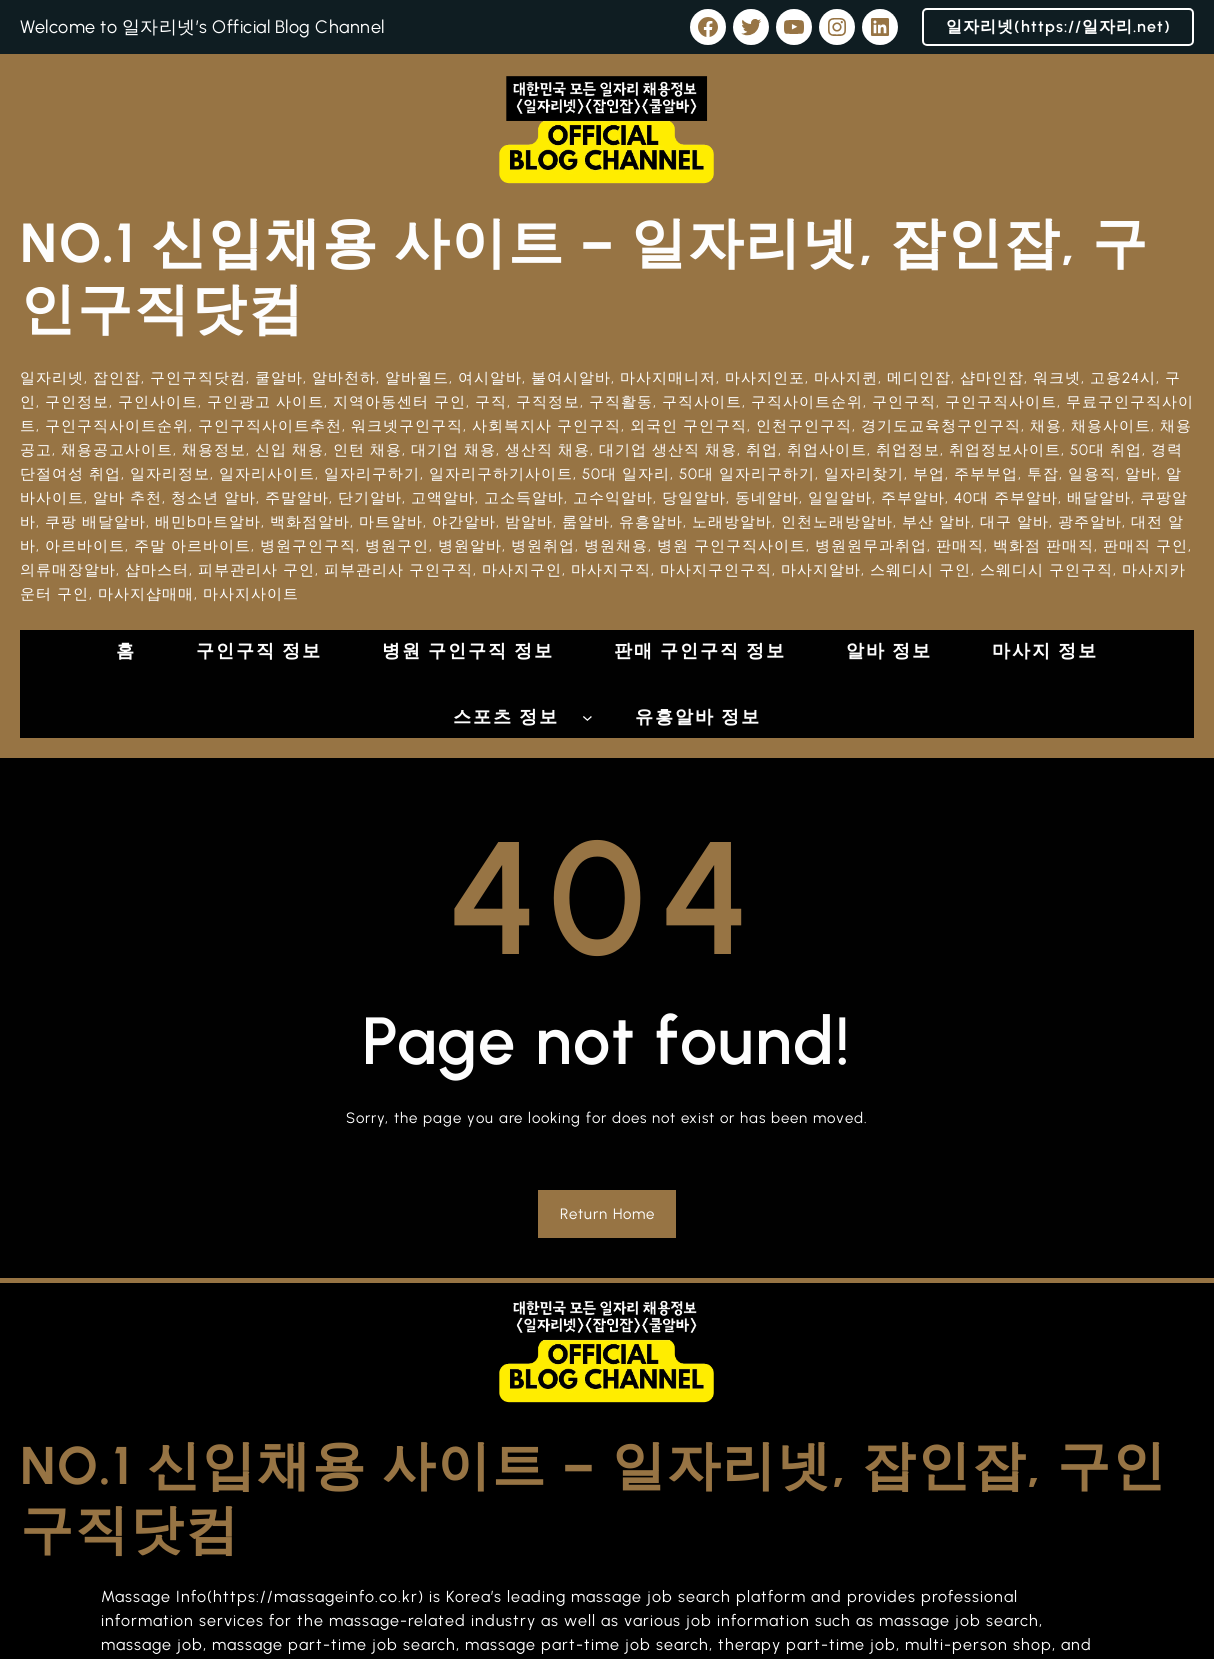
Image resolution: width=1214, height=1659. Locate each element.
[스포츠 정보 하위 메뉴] (587, 717)
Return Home (607, 1214)
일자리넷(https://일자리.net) (1058, 26)
